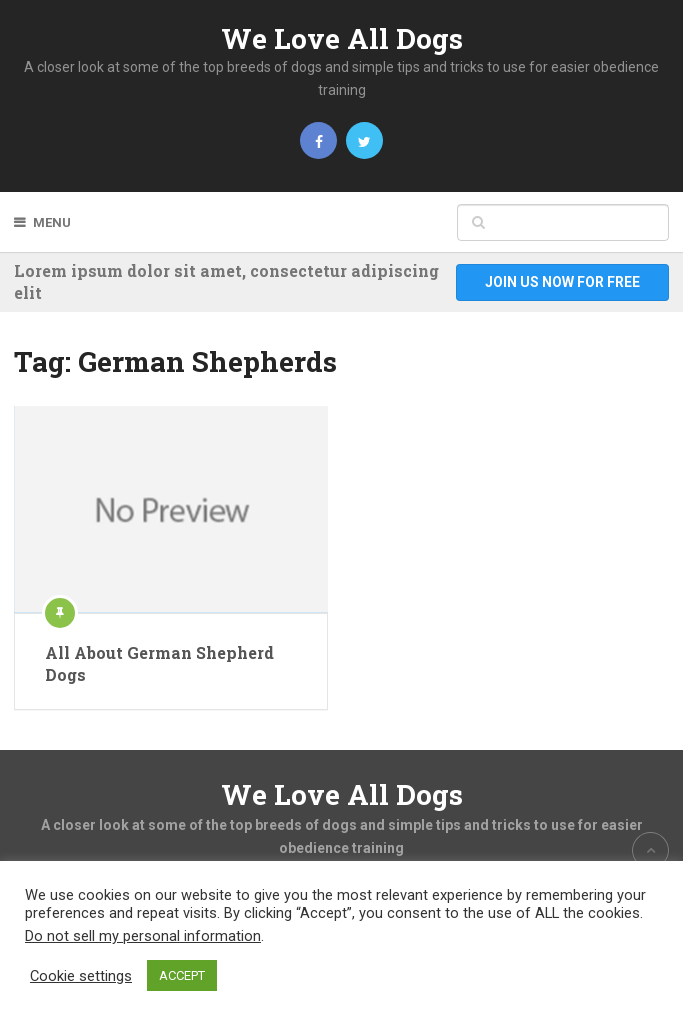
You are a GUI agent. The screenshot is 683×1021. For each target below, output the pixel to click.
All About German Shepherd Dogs (159, 663)
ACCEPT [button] (182, 975)
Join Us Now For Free (562, 282)
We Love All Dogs (342, 38)
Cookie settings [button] (81, 976)
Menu (52, 222)
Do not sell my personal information (143, 936)
